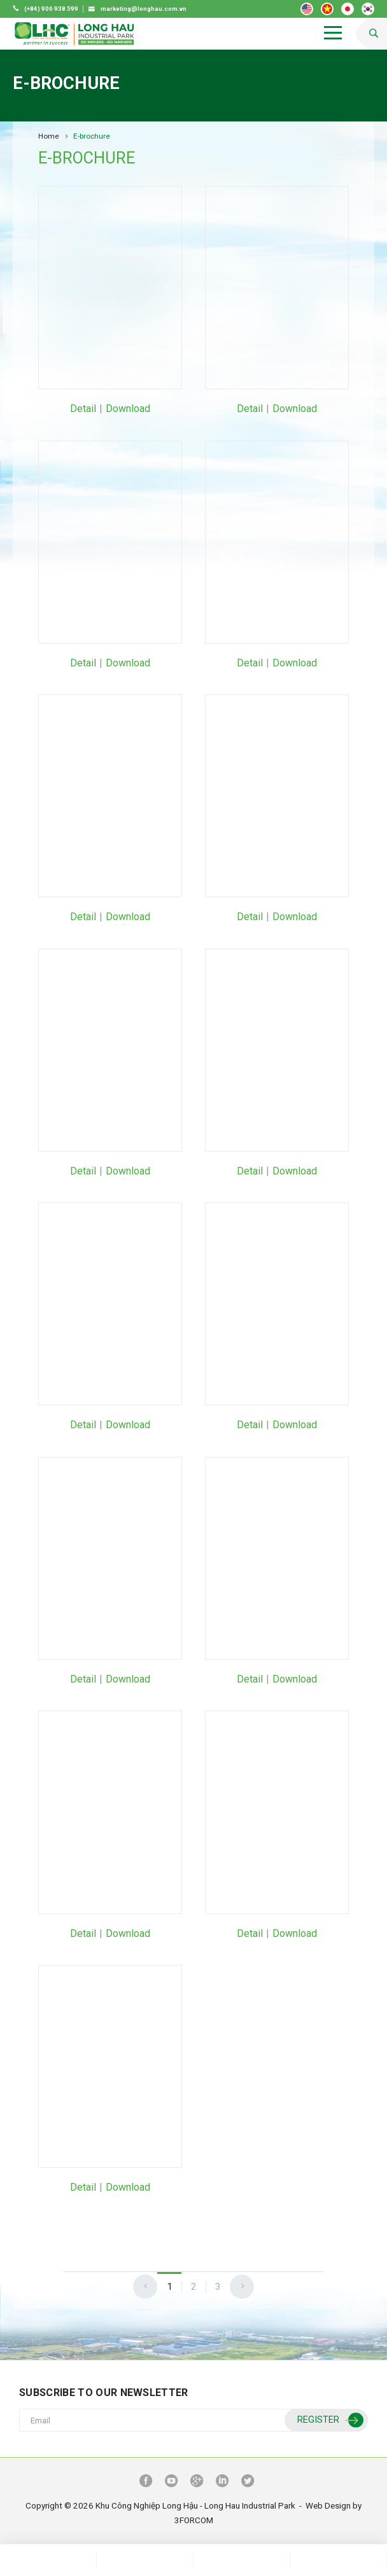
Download (128, 409)
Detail (83, 409)
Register (328, 2420)
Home (48, 136)
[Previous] (145, 2286)
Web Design (328, 2505)
